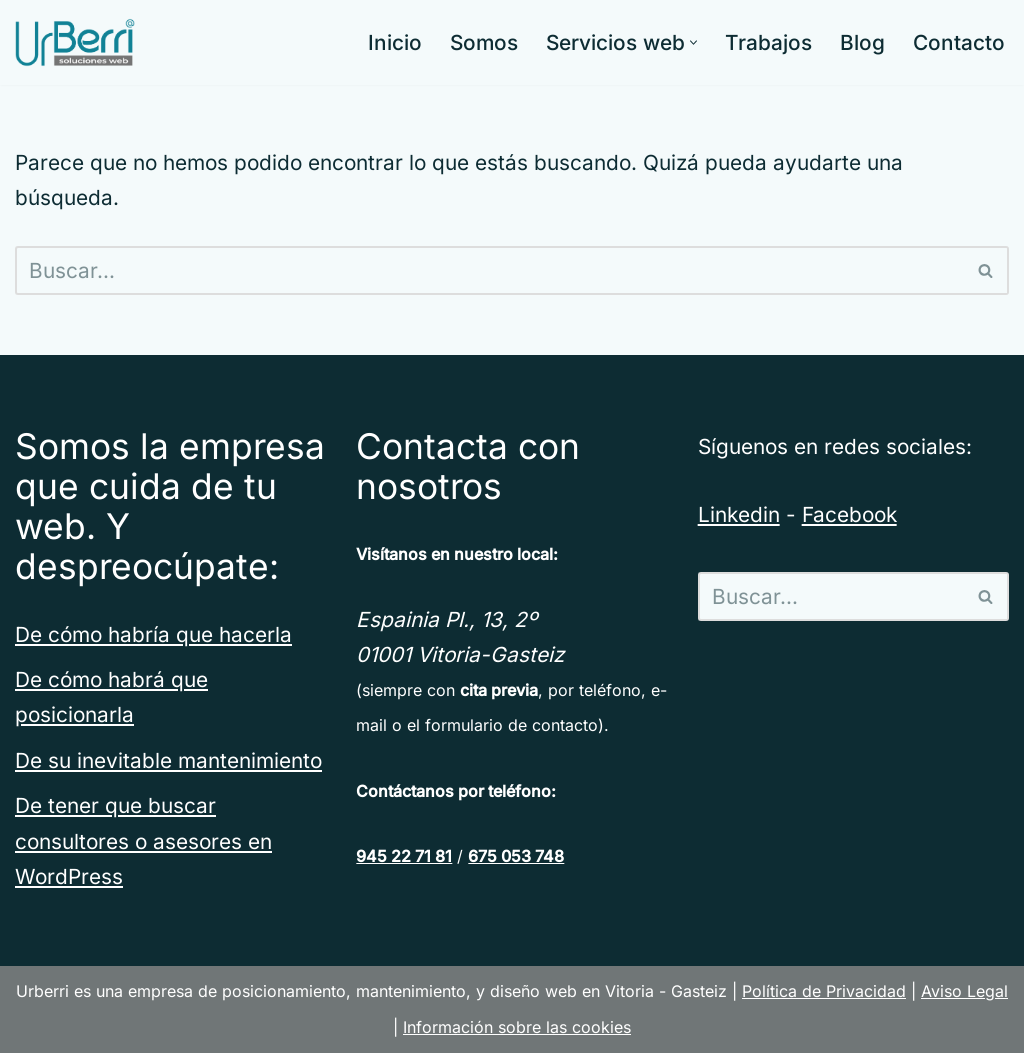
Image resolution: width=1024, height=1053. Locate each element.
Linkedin (739, 514)
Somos (484, 42)
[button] (693, 42)
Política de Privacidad (824, 991)
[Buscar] (489, 270)
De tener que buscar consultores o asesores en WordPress (143, 841)
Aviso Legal (964, 991)
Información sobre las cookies (517, 1027)
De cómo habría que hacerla (153, 634)
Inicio (395, 42)
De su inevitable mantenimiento (168, 760)
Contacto (959, 42)
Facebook (849, 514)
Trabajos (768, 42)
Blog (862, 42)
